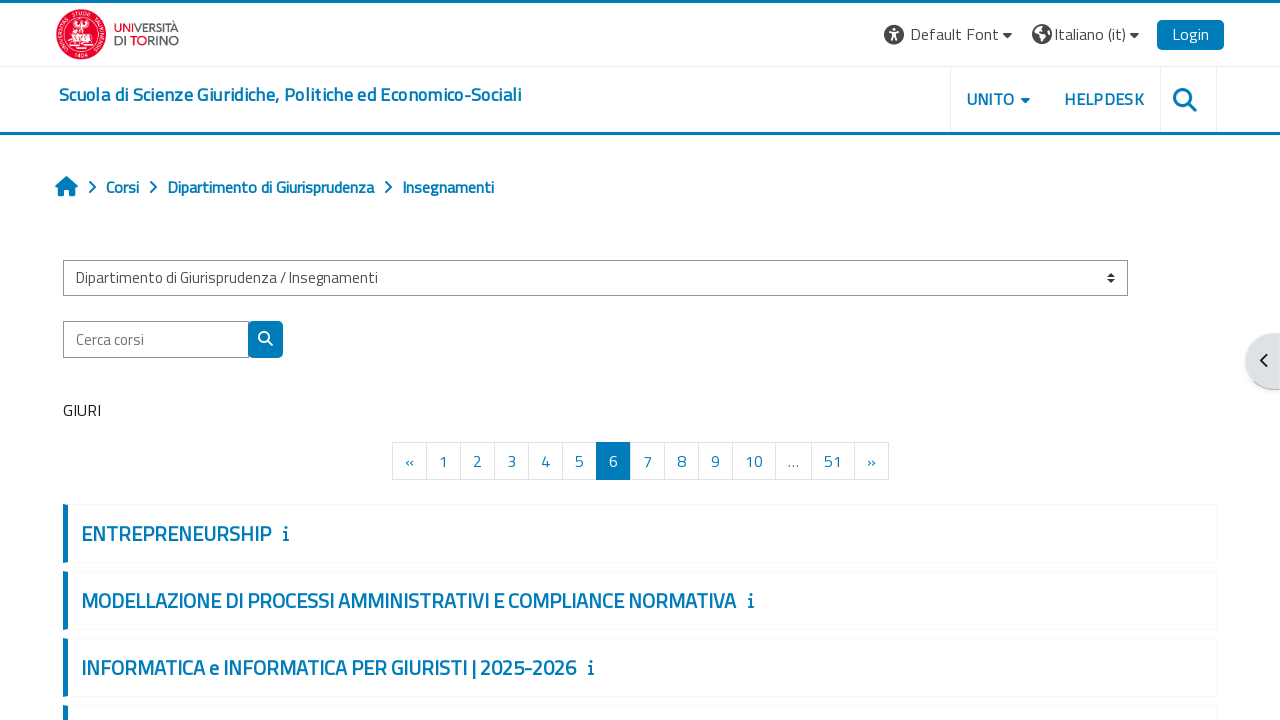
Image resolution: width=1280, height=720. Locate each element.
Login (1190, 34)
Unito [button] (991, 99)
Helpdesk (1104, 99)
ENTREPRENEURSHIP (176, 533)
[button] (950, 34)
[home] (290, 95)
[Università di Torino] (117, 32)
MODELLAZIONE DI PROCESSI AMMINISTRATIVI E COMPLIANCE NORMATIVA (408, 600)
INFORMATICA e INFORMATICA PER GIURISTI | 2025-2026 (328, 667)
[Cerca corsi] (156, 339)
